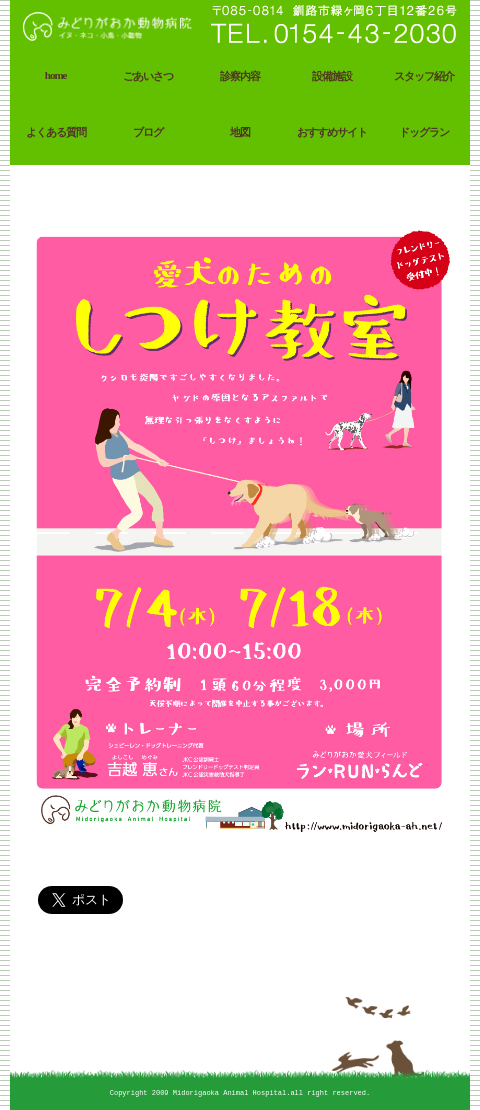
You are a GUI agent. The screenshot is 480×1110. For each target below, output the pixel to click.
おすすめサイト (332, 132)
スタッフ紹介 (424, 76)
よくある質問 (56, 132)
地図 (240, 132)
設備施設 (332, 76)
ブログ (148, 132)
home (56, 75)
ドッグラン (424, 132)
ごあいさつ (148, 76)
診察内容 (240, 76)
